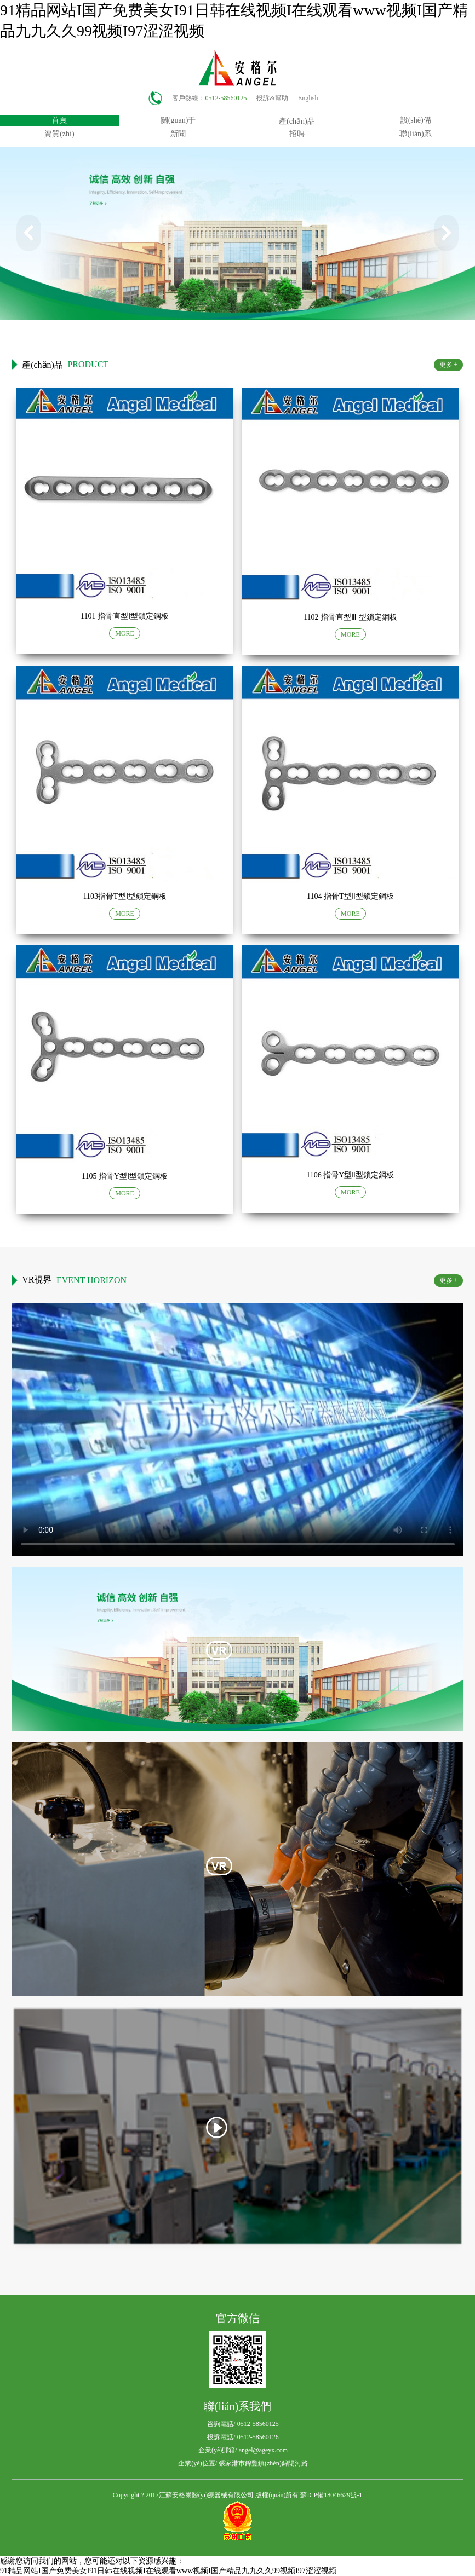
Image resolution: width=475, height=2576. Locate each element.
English (308, 98)
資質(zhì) (59, 134)
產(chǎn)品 (297, 121)
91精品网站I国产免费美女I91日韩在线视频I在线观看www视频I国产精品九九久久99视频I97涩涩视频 (168, 2571)
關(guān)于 (178, 120)
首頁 (59, 120)
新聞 (178, 134)
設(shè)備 (415, 120)
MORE (124, 633)
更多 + (448, 364)
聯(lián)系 (415, 134)
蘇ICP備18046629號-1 (331, 2495)
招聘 (297, 134)
